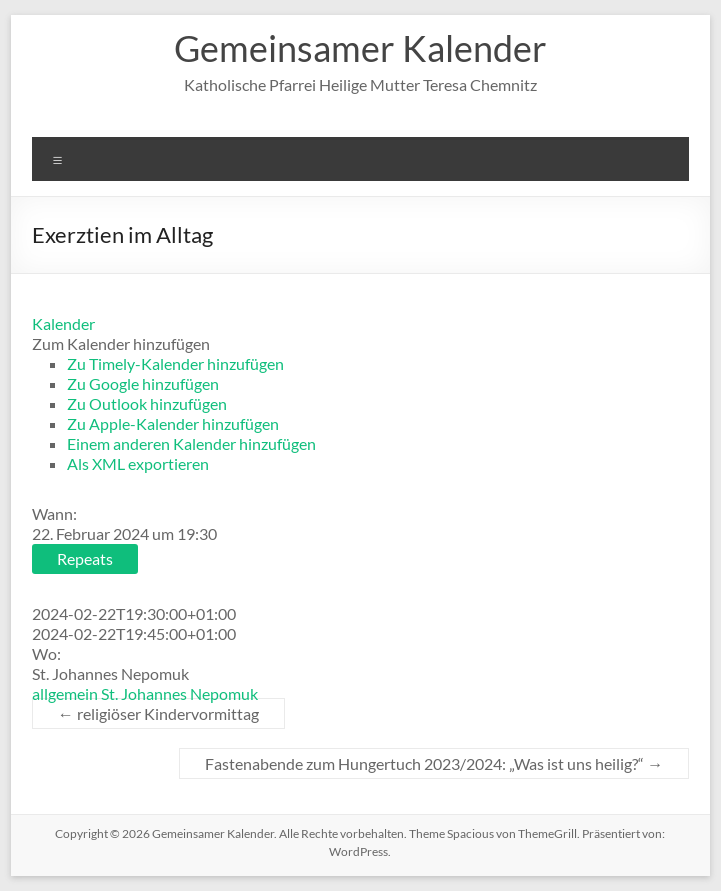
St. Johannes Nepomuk (179, 693)
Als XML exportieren (138, 463)
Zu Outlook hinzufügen (147, 403)
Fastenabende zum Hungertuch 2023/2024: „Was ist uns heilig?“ (434, 763)
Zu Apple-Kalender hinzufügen (173, 423)
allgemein (65, 693)
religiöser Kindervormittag (158, 713)
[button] (121, 343)
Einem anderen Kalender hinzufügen (191, 443)
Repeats (85, 558)
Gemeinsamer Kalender (360, 48)
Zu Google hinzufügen (143, 383)
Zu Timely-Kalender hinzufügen (175, 363)
